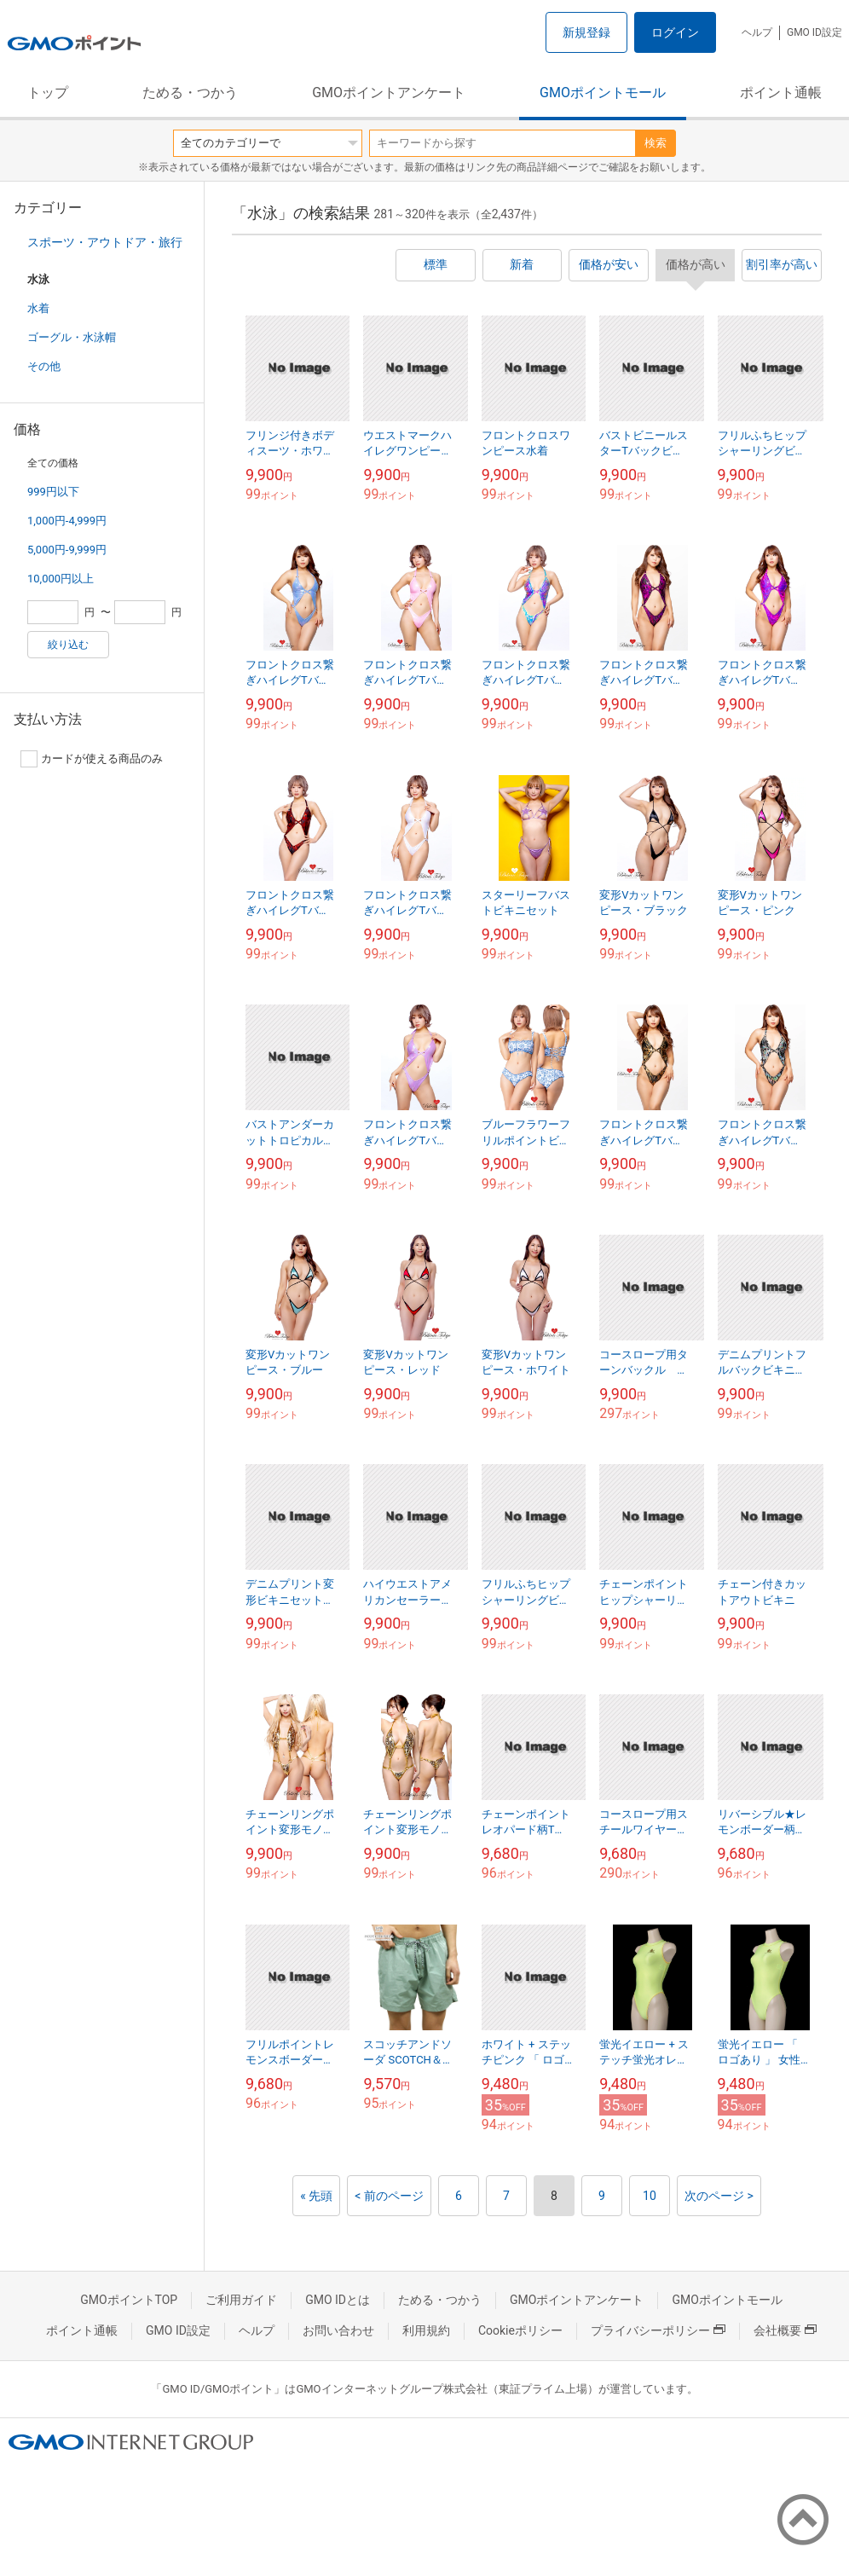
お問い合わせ (338, 2330)
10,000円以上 (60, 578)
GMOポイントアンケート (388, 92)
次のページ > (719, 2196)
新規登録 (586, 32)
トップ (47, 92)
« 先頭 (316, 2196)
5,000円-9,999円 (67, 549)
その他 (44, 366)
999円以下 (53, 491)
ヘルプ (757, 32)
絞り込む (68, 645)
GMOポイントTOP (128, 2300)
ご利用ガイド (241, 2300)
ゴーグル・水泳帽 (71, 337)
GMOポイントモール (603, 92)
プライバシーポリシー (658, 2330)
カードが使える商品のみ (91, 758)
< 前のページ (389, 2196)
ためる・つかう (190, 92)
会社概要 (785, 2330)
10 (649, 2196)
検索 (655, 142)
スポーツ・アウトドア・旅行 (104, 242)
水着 (38, 308)
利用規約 (426, 2330)
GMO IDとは (337, 2300)
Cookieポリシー (520, 2330)
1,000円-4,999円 (67, 520)
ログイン (675, 32)
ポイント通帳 (781, 92)
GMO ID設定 (814, 32)
